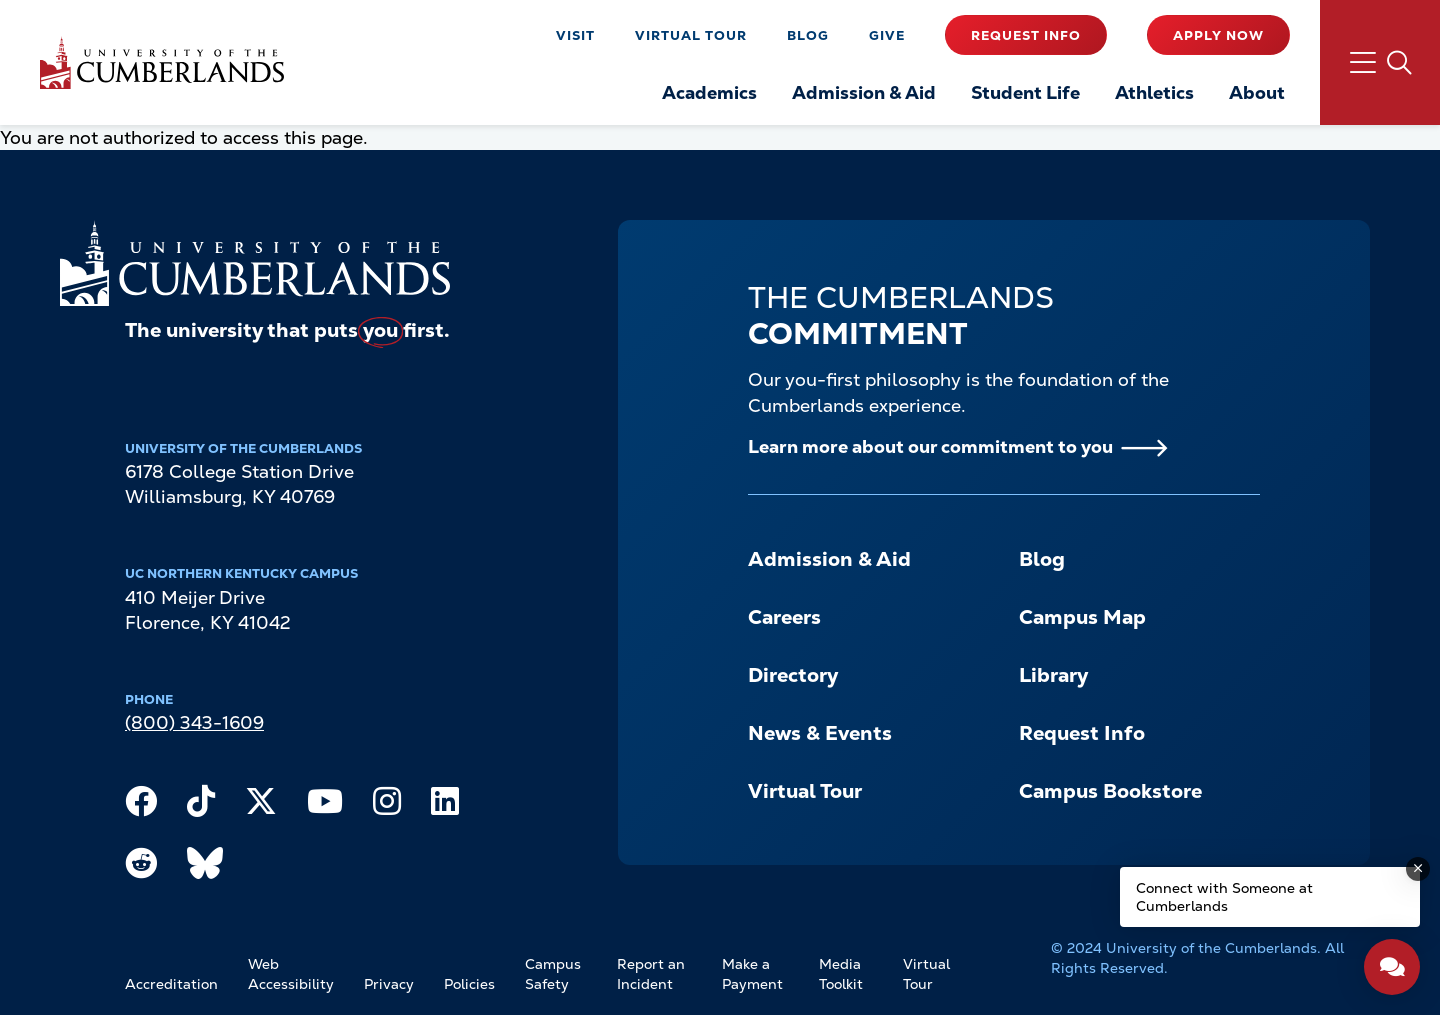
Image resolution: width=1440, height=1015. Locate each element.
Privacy (389, 984)
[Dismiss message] (1418, 869)
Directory (793, 675)
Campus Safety (553, 974)
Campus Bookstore (1110, 791)
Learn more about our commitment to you (930, 446)
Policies (469, 984)
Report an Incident (651, 974)
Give (887, 35)
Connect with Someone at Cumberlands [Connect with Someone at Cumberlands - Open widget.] (1224, 897)
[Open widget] (1392, 967)
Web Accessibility (291, 974)
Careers (784, 617)
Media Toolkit (841, 974)
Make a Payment (752, 974)
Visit (575, 35)
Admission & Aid (829, 559)
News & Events (820, 733)
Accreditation (171, 984)
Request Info (1026, 35)
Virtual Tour (691, 35)
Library (1053, 675)
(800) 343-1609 (194, 722)
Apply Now (1218, 35)
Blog (808, 35)
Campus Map (1082, 617)
